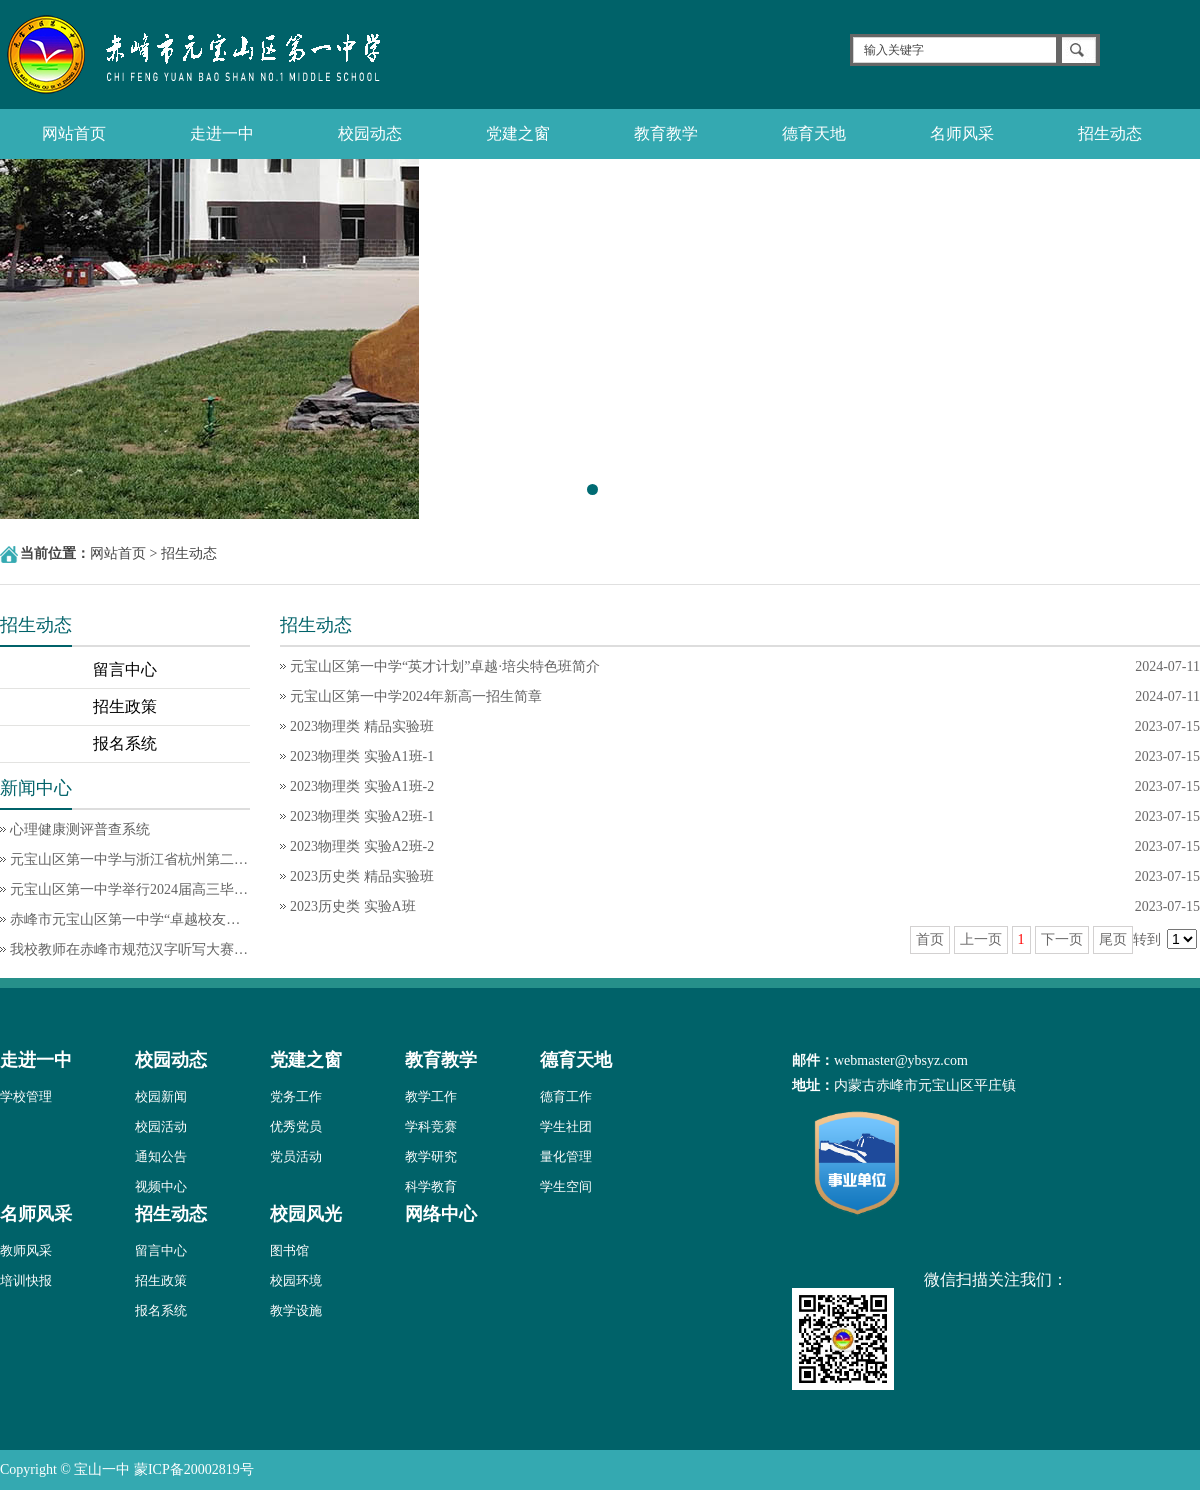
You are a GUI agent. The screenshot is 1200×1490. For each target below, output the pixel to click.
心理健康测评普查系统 (80, 829)
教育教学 (666, 133)
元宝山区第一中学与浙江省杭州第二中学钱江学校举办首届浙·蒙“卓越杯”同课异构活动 (130, 859)
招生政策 (125, 706)
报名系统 (125, 743)
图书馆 (289, 1250)
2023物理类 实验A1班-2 (362, 786)
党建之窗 (518, 133)
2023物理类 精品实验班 (362, 726)
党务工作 (296, 1096)
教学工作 (431, 1096)
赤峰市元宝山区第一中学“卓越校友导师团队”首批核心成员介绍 (130, 919)
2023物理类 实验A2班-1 (362, 816)
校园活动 (161, 1126)
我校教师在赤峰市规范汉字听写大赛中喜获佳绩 (130, 949)
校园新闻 (161, 1096)
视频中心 (161, 1186)
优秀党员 (296, 1126)
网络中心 (441, 1214)
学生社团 (566, 1126)
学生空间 (566, 1186)
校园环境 (296, 1280)
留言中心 (125, 669)
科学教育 (431, 1186)
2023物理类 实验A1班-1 (362, 756)
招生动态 (1110, 133)
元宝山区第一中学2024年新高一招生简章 (416, 696)
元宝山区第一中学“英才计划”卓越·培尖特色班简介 (445, 666)
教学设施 (296, 1310)
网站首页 (74, 133)
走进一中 (222, 133)
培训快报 (26, 1280)
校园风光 (306, 1214)
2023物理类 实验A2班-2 (362, 846)
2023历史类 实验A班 (353, 906)
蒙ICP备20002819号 (194, 1469)
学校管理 (26, 1096)
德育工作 (566, 1096)
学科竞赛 (431, 1126)
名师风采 (962, 133)
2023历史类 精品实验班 (362, 876)
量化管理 (566, 1156)
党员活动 (296, 1156)
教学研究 (431, 1156)
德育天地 (814, 133)
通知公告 (161, 1156)
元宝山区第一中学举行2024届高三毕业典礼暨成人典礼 (130, 889)
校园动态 (370, 133)
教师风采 (26, 1250)
